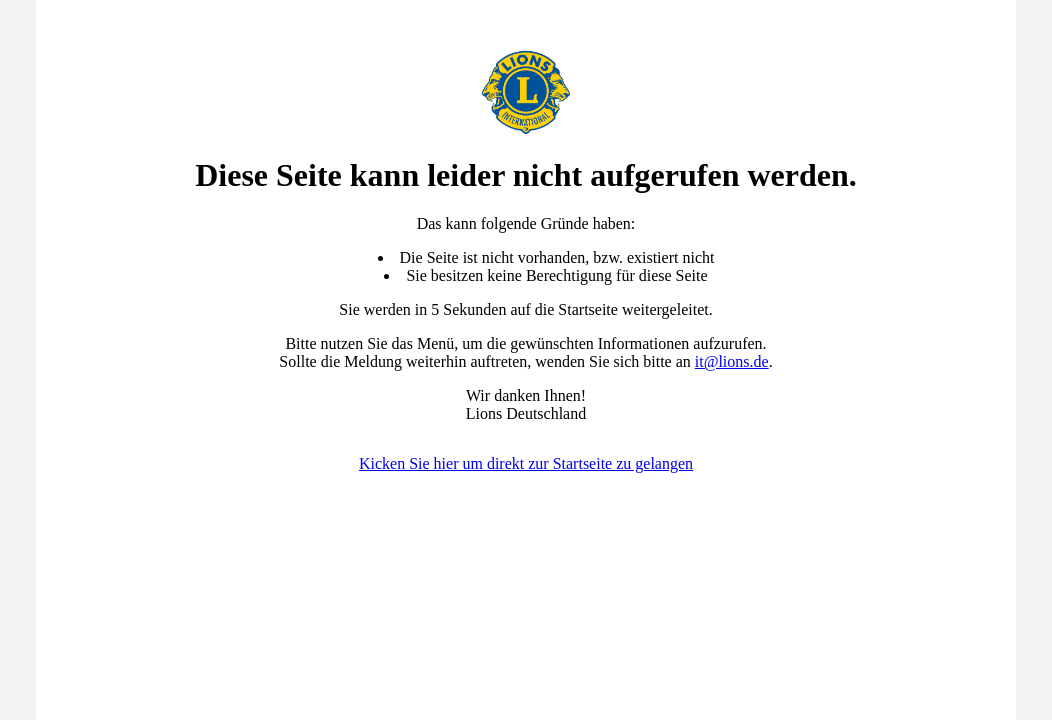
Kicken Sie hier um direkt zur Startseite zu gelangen (526, 463)
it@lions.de (732, 361)
